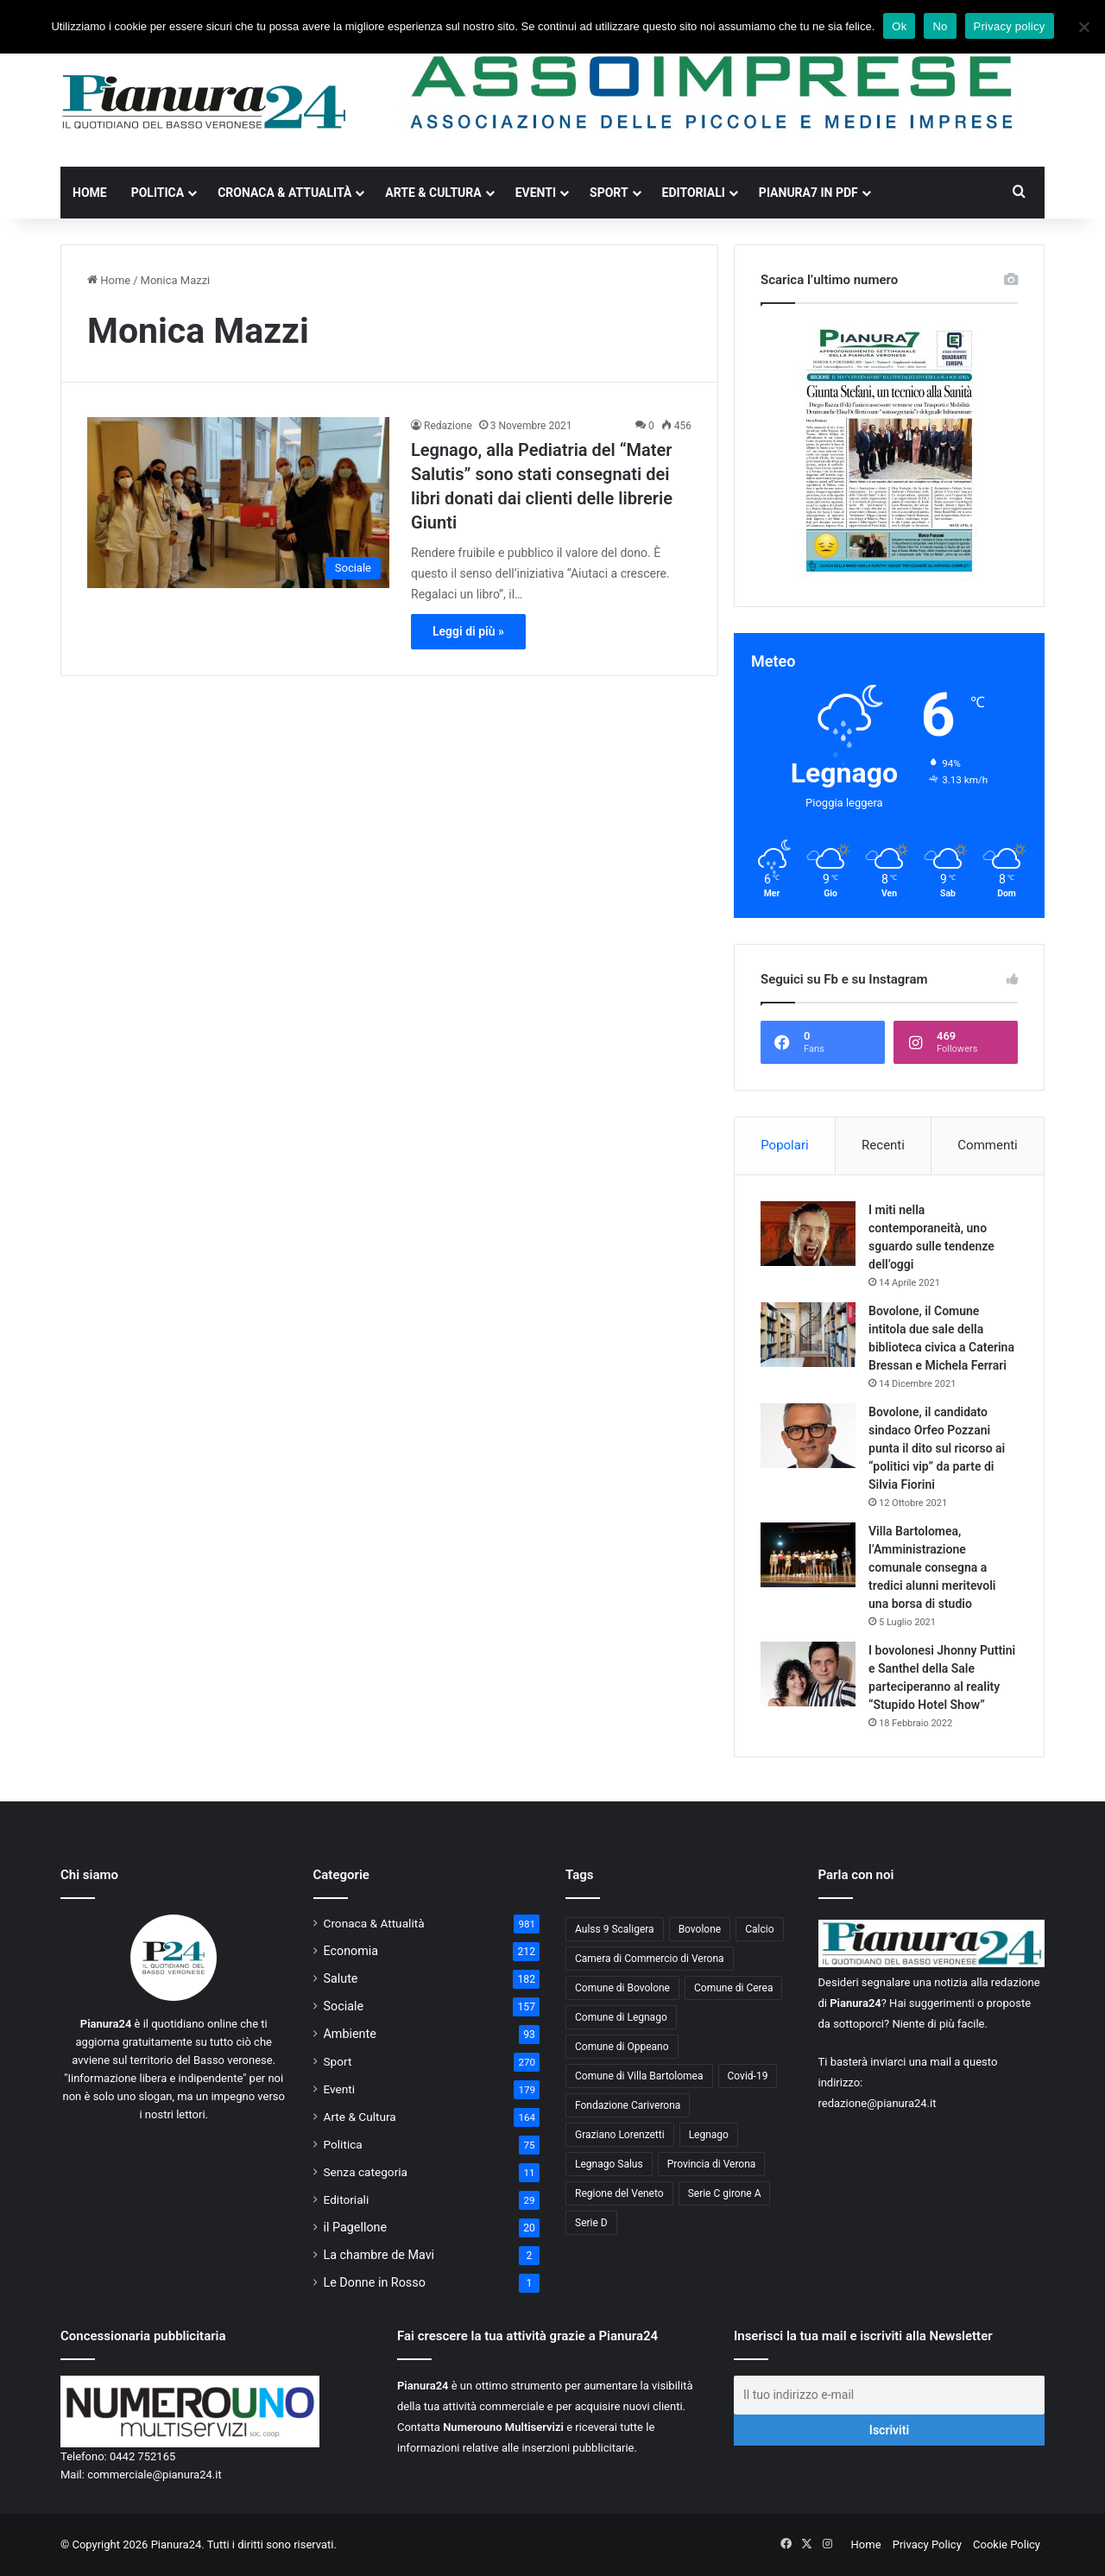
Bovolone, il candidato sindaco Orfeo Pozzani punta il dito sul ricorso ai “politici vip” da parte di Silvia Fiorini (936, 1448)
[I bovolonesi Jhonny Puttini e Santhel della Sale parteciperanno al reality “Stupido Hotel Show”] (808, 1674)
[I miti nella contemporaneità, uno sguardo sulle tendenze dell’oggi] (808, 1233)
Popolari (784, 1145)
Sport (609, 192)
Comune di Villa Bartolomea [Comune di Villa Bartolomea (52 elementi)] (639, 2076)
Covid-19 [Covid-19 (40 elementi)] (748, 2076)
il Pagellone (356, 2227)
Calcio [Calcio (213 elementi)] (759, 1929)
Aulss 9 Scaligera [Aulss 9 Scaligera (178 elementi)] (614, 1929)
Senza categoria (366, 2172)
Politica (157, 192)
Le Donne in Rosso (375, 2282)
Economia (351, 1951)
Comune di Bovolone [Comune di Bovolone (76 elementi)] (622, 1988)
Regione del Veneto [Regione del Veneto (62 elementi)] (619, 2193)
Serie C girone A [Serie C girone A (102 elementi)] (724, 2193)
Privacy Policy (927, 2544)
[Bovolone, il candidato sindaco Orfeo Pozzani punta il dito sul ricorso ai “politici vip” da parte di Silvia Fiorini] (808, 1435)
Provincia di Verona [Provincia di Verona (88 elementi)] (711, 2164)
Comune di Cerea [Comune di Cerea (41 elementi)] (733, 1988)
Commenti (987, 1145)
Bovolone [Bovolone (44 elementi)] (700, 1929)
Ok (899, 26)
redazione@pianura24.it (877, 2103)
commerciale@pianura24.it (154, 2474)
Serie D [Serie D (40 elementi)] (591, 2223)
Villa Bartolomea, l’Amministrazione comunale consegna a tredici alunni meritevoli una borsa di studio (931, 1567)
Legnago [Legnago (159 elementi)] (709, 2135)
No (939, 26)
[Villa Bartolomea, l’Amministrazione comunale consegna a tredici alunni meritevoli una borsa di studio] (808, 1554)
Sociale (344, 2006)
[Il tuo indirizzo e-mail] (889, 2395)
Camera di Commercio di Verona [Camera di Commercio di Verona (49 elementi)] (649, 1959)
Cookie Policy (1006, 2544)
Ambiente (350, 2034)
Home (90, 192)
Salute (341, 1978)
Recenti (883, 1145)
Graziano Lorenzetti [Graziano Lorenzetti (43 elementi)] (620, 2135)
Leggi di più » (468, 631)
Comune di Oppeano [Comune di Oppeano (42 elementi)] (622, 2047)
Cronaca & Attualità (284, 192)
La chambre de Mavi (379, 2255)
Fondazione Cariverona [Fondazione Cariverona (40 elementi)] (627, 2105)
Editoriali (693, 192)
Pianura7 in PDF (808, 192)
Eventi (535, 192)
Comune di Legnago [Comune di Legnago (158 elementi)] (621, 2017)
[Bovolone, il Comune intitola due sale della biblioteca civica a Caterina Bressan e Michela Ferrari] (808, 1334)
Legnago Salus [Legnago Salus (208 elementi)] (609, 2164)
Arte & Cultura (433, 192)
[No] (1083, 26)
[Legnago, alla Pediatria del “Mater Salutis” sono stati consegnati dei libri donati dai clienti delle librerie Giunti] (238, 502)
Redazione (448, 426)
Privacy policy (1009, 26)
